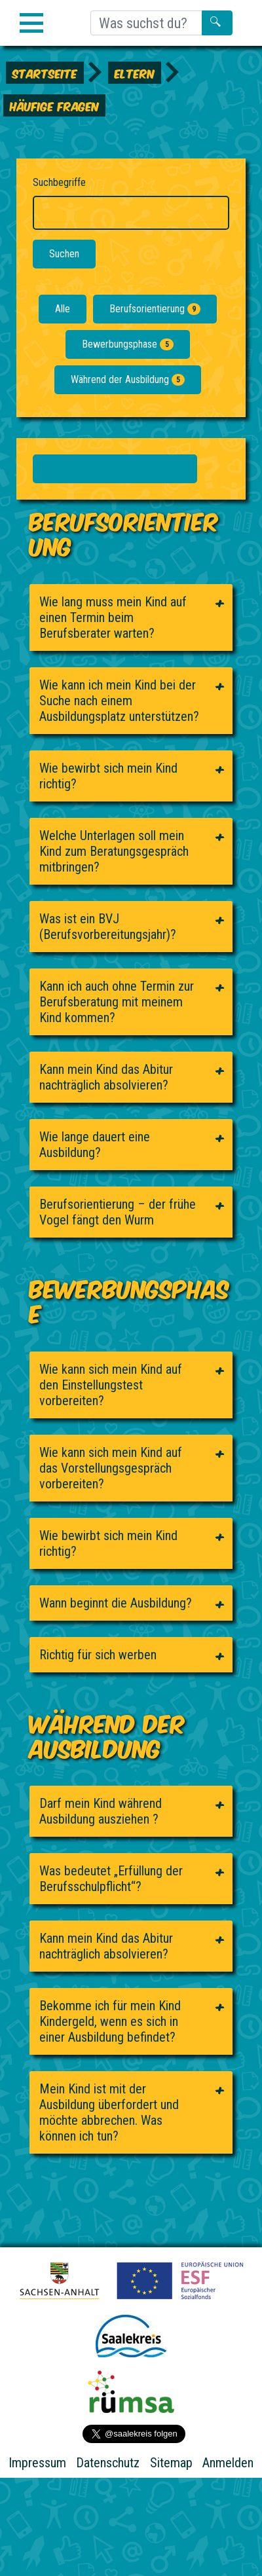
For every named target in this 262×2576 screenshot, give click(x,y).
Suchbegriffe (59, 182)
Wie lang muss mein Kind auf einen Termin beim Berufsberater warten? (113, 617)
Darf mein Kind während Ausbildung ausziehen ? (100, 1811)
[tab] (131, 617)
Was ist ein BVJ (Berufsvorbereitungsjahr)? (107, 926)
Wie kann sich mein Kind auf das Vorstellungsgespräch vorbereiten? (110, 1468)
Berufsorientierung (154, 309)
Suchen (64, 254)
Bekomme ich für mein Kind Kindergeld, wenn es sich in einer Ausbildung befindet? (110, 2021)
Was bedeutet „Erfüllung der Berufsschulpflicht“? (111, 1878)
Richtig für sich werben (98, 1655)
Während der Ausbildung (128, 379)
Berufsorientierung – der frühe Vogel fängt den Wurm (117, 1212)
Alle (62, 309)
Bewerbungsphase (127, 344)
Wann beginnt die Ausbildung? (115, 1603)
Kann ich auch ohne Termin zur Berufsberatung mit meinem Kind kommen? (116, 1001)
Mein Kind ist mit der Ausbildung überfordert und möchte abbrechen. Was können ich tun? (109, 2112)
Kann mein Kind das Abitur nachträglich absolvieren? (106, 1077)
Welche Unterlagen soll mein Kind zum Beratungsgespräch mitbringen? (114, 851)
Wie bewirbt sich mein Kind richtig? (108, 776)
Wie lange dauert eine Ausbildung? (94, 1144)
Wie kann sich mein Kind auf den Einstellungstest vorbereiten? (110, 1384)
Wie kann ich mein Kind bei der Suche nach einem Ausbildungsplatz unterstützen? (119, 700)
